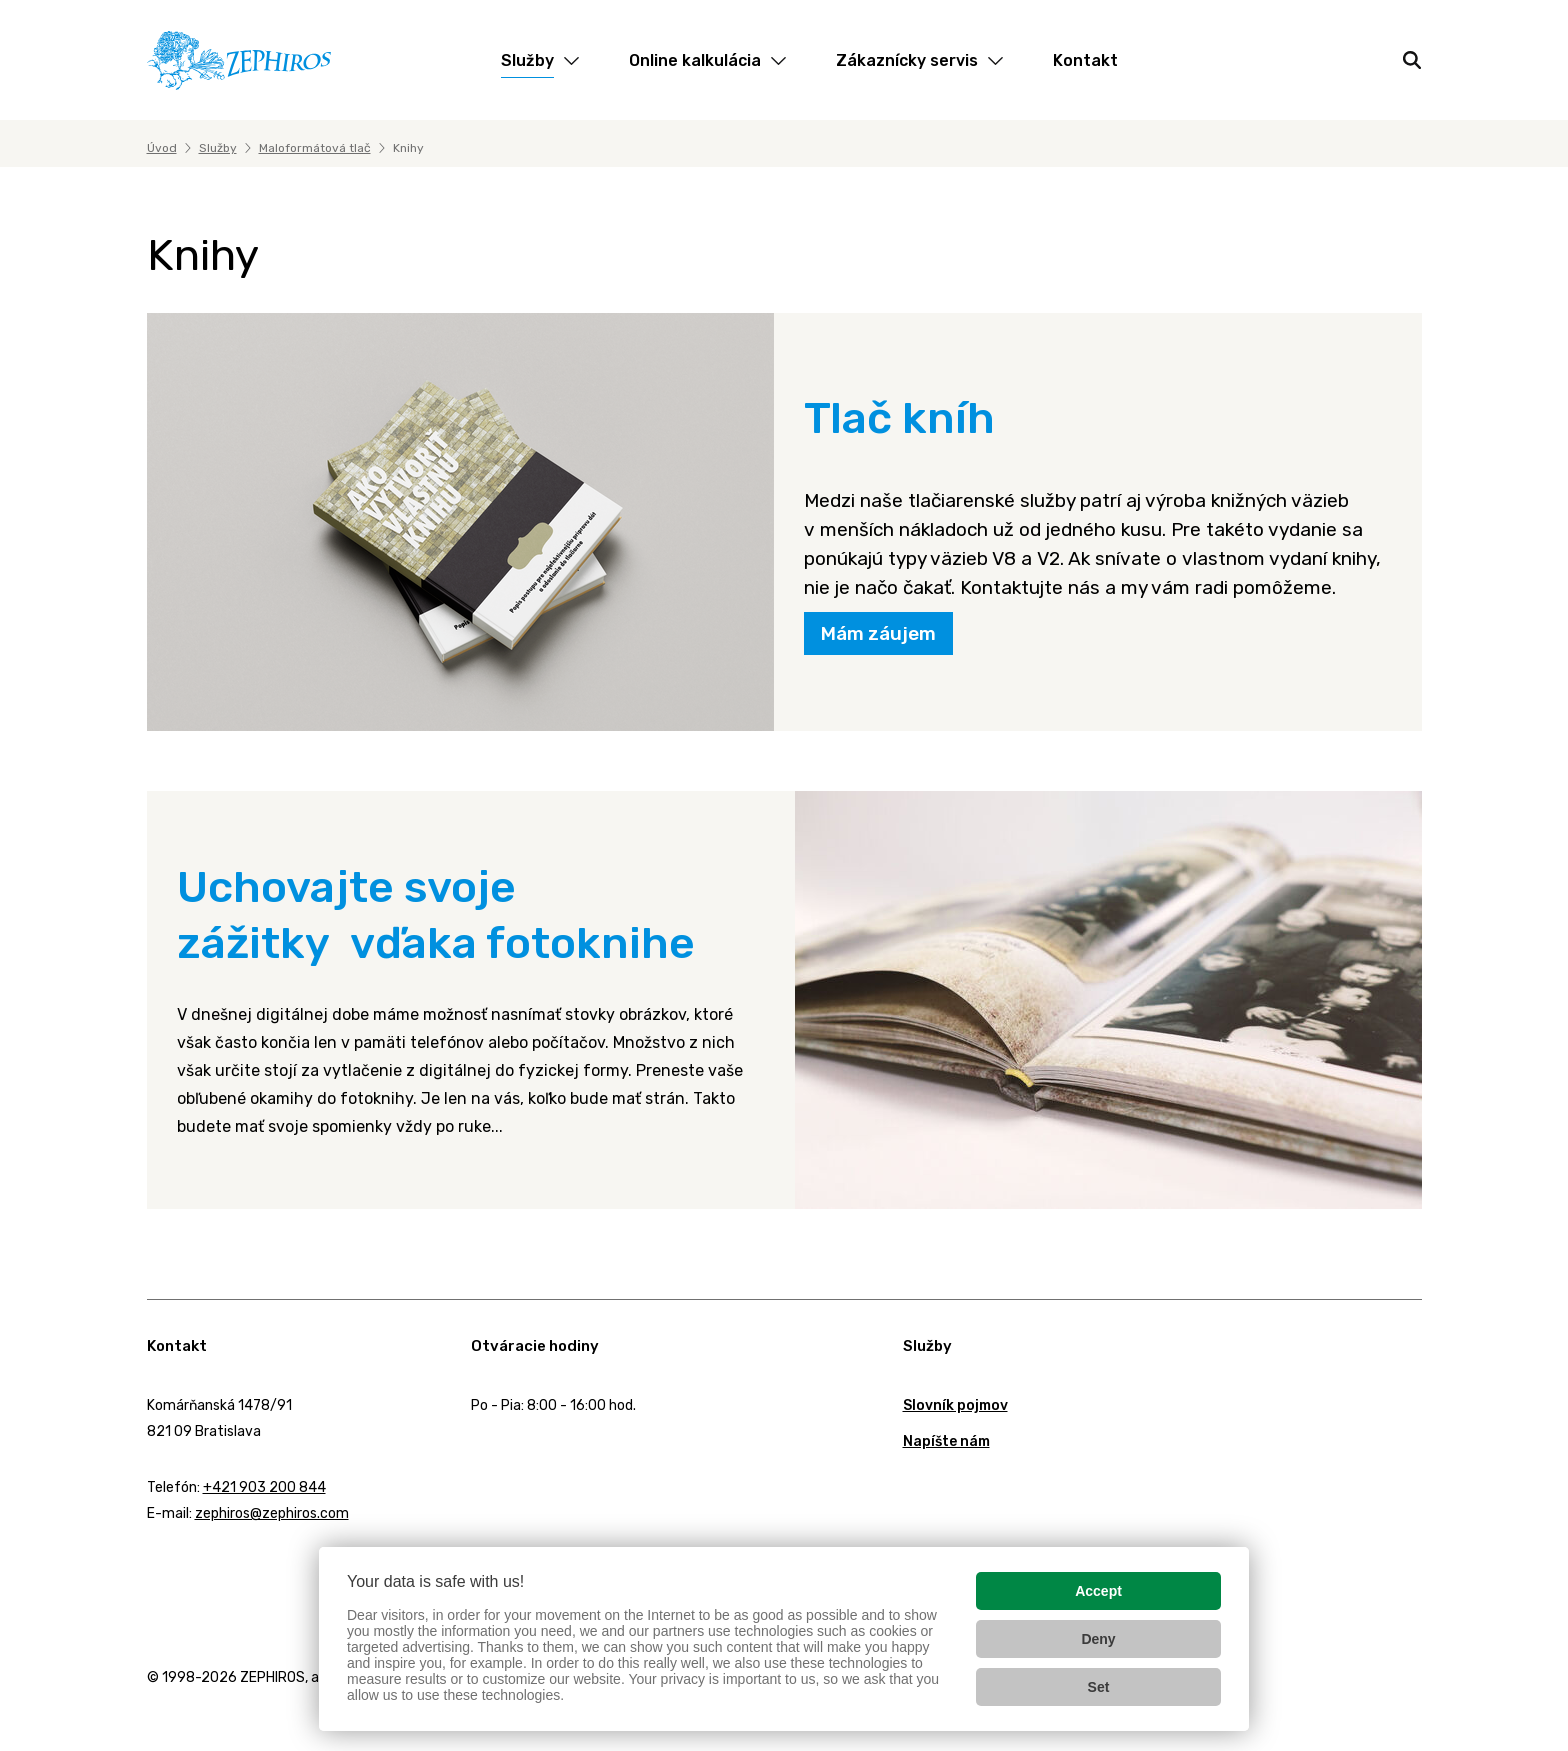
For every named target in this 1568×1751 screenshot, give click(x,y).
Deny (1098, 1639)
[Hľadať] (1412, 60)
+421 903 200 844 (264, 1487)
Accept (1098, 1591)
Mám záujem (878, 633)
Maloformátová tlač (315, 148)
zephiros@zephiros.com (272, 1513)
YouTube (264, 1566)
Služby (218, 148)
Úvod (162, 148)
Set (1099, 1687)
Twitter (206, 1566)
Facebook (152, 1566)
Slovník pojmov (955, 1405)
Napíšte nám (946, 1441)
